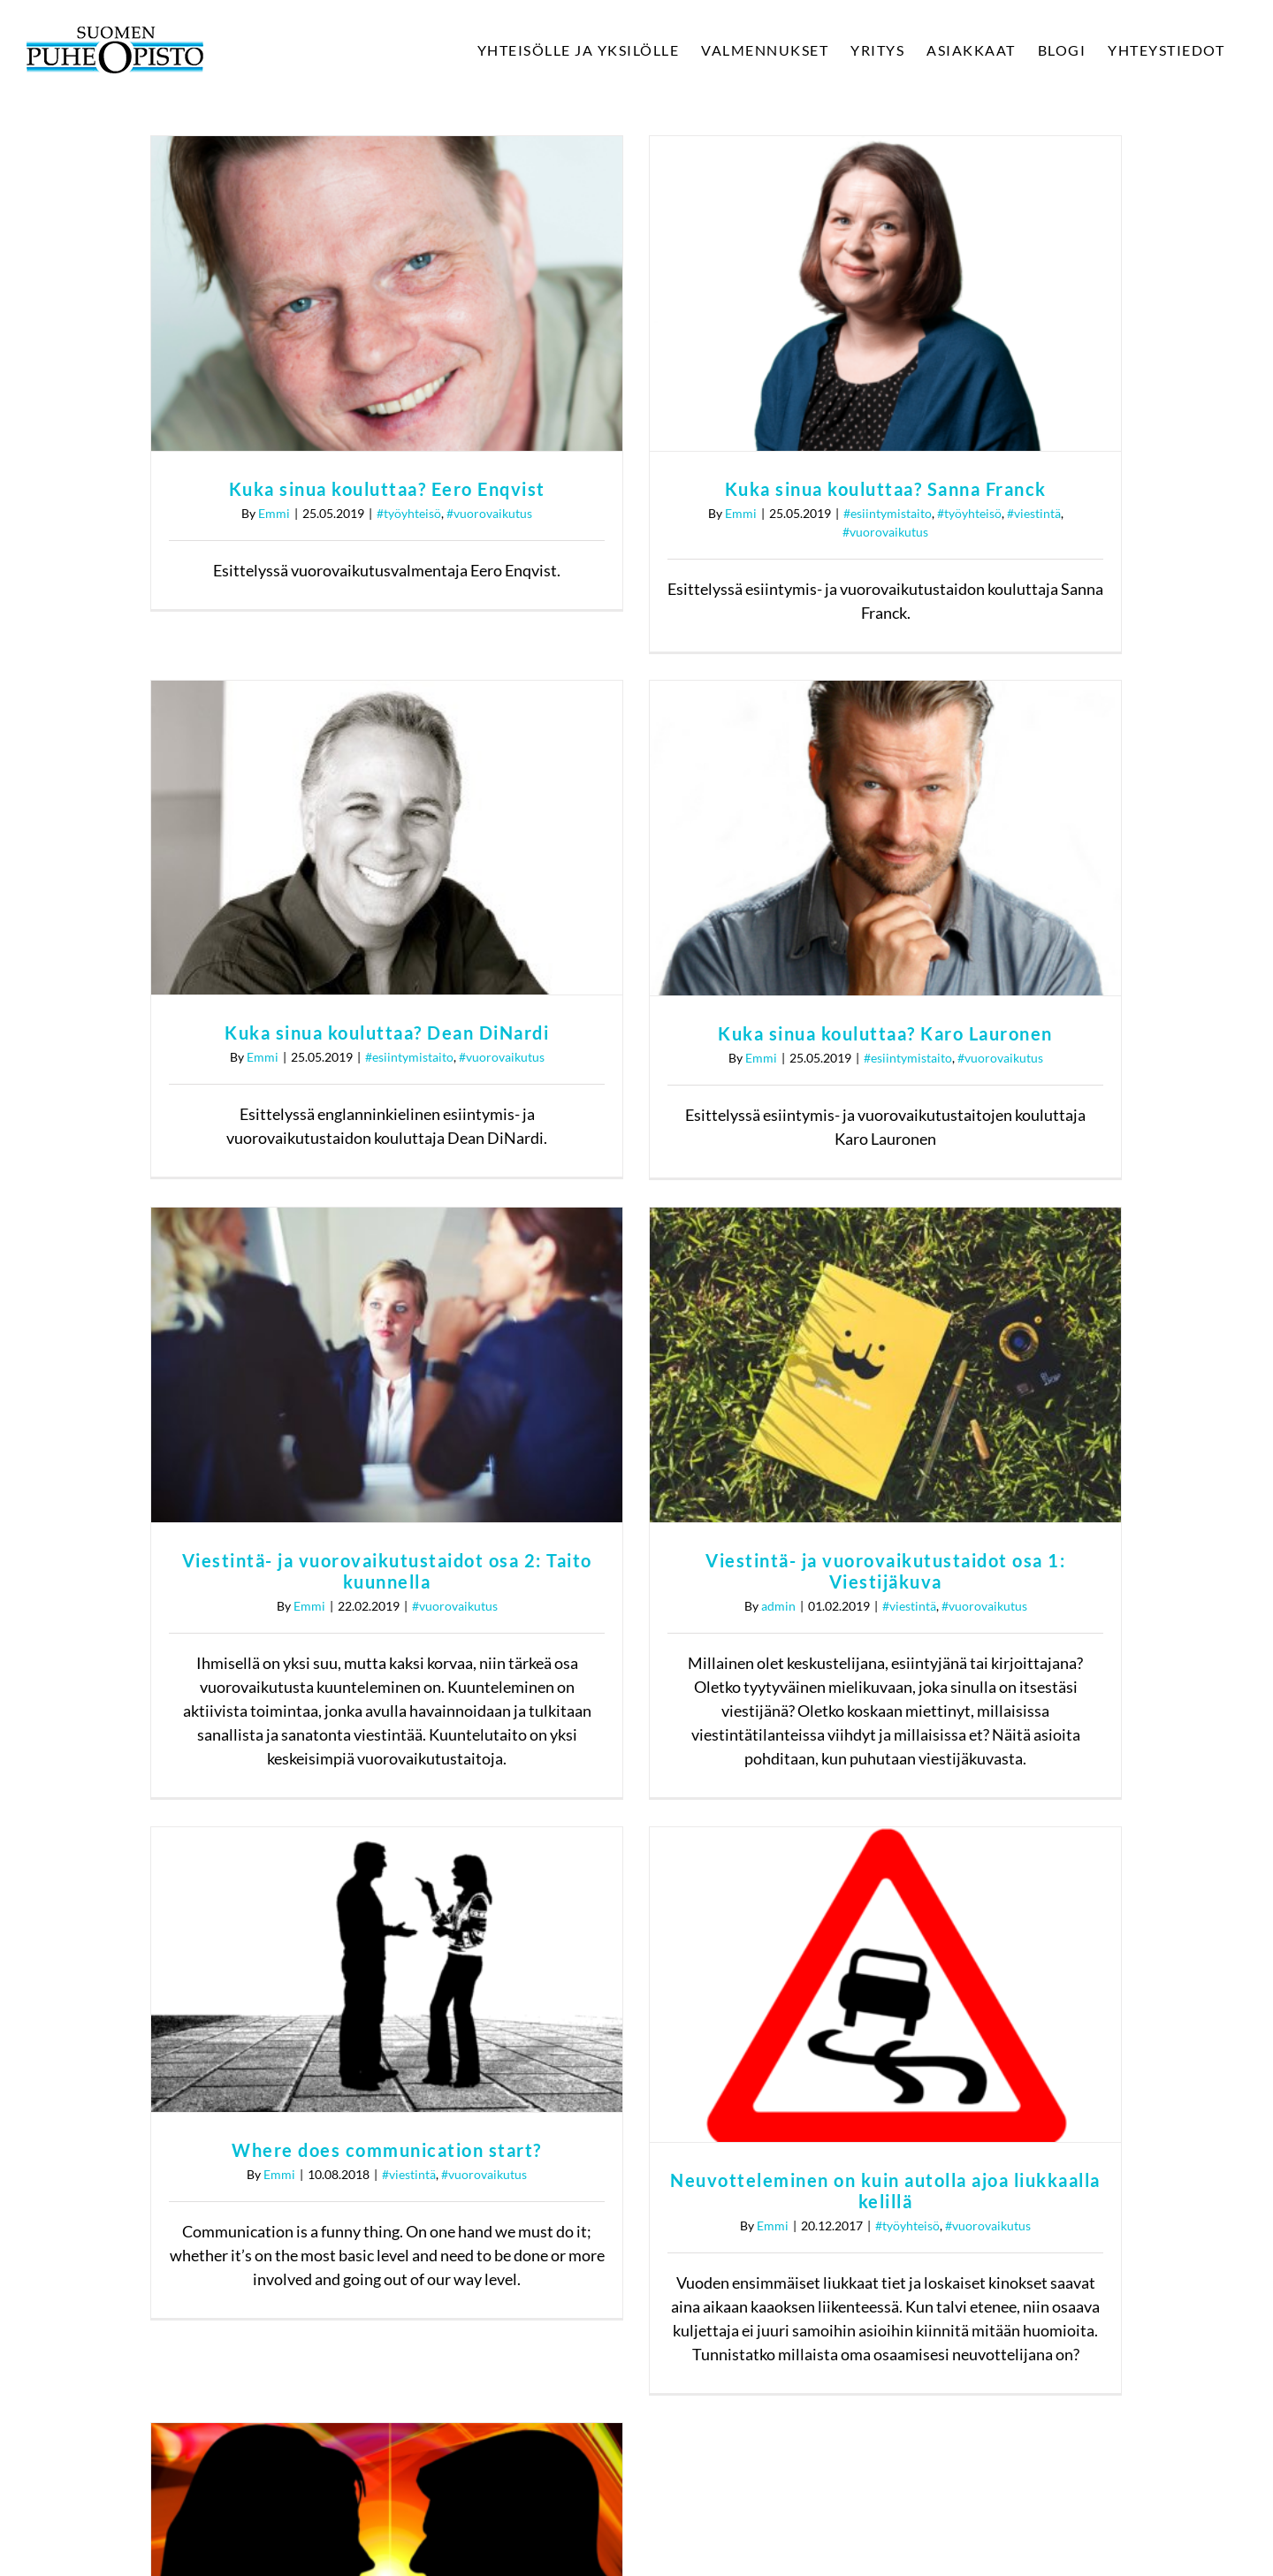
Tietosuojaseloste (1052, 2280)
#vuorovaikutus (489, 513)
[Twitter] (1024, 2097)
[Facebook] (967, 2097)
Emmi (274, 513)
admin (892, 1200)
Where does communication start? (387, 1744)
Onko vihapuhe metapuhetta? (843, 1960)
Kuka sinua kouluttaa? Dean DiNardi (843, 659)
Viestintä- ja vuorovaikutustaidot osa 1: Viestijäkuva (1000, 1165)
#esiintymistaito (865, 683)
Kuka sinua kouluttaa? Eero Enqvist (387, 488)
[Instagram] (1080, 2097)
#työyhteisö (409, 513)
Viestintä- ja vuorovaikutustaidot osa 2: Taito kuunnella (614, 1165)
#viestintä (1023, 1200)
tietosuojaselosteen (742, 2455)
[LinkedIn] (1137, 2097)
